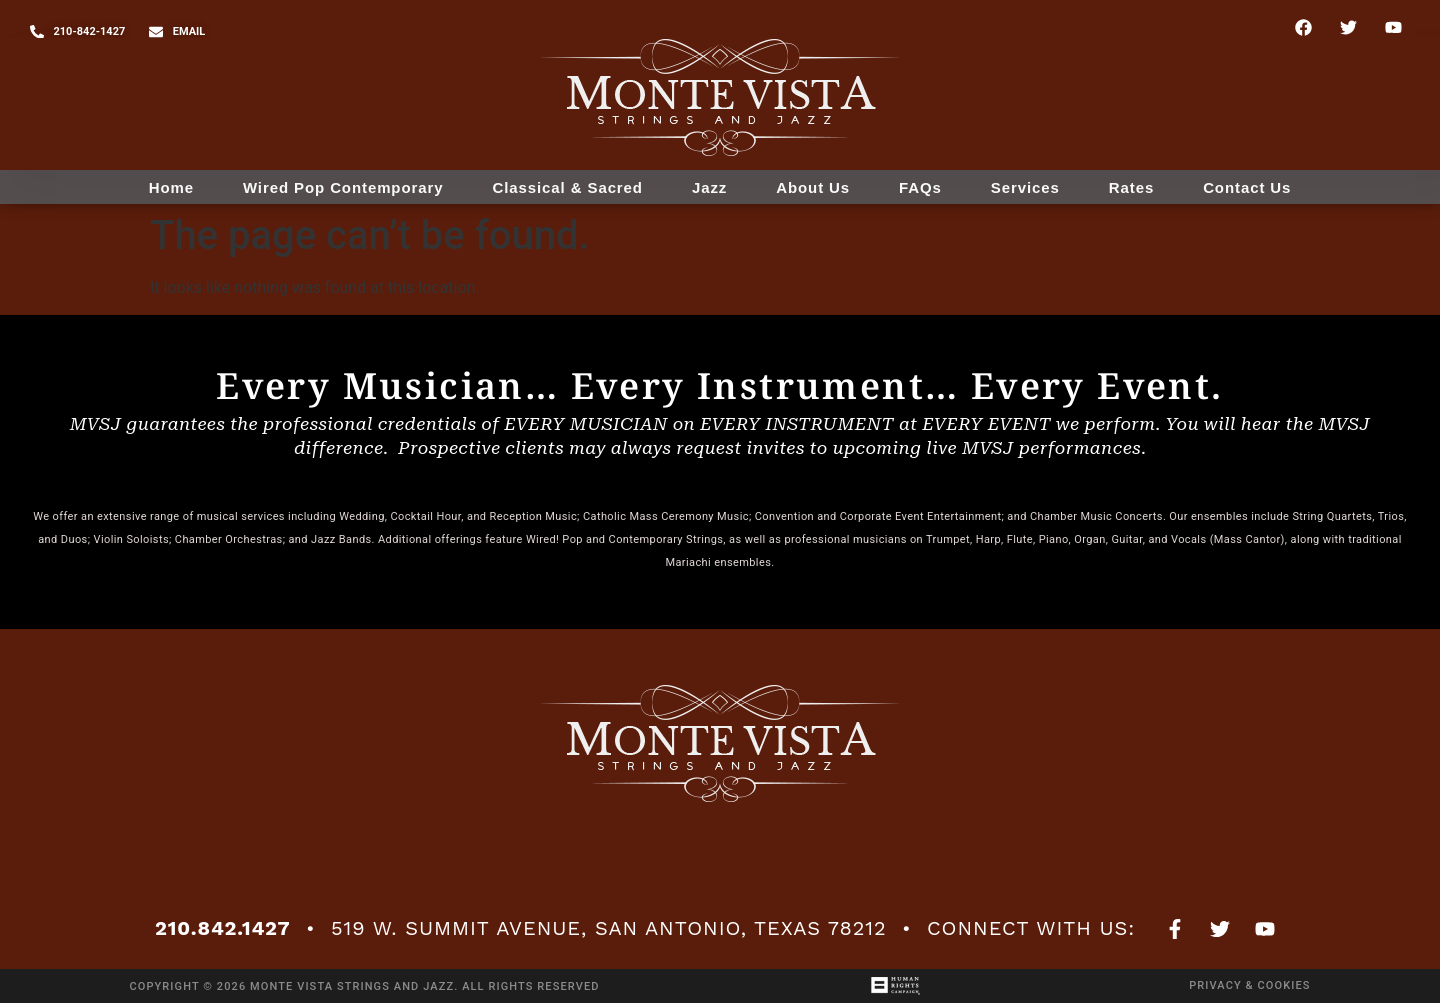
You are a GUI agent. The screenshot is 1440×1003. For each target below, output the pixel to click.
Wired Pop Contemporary (343, 187)
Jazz (709, 187)
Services (1025, 187)
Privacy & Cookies (1249, 985)
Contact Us (1247, 187)
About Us (813, 187)
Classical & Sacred (567, 187)
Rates (1131, 187)
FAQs (920, 187)
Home (171, 187)
